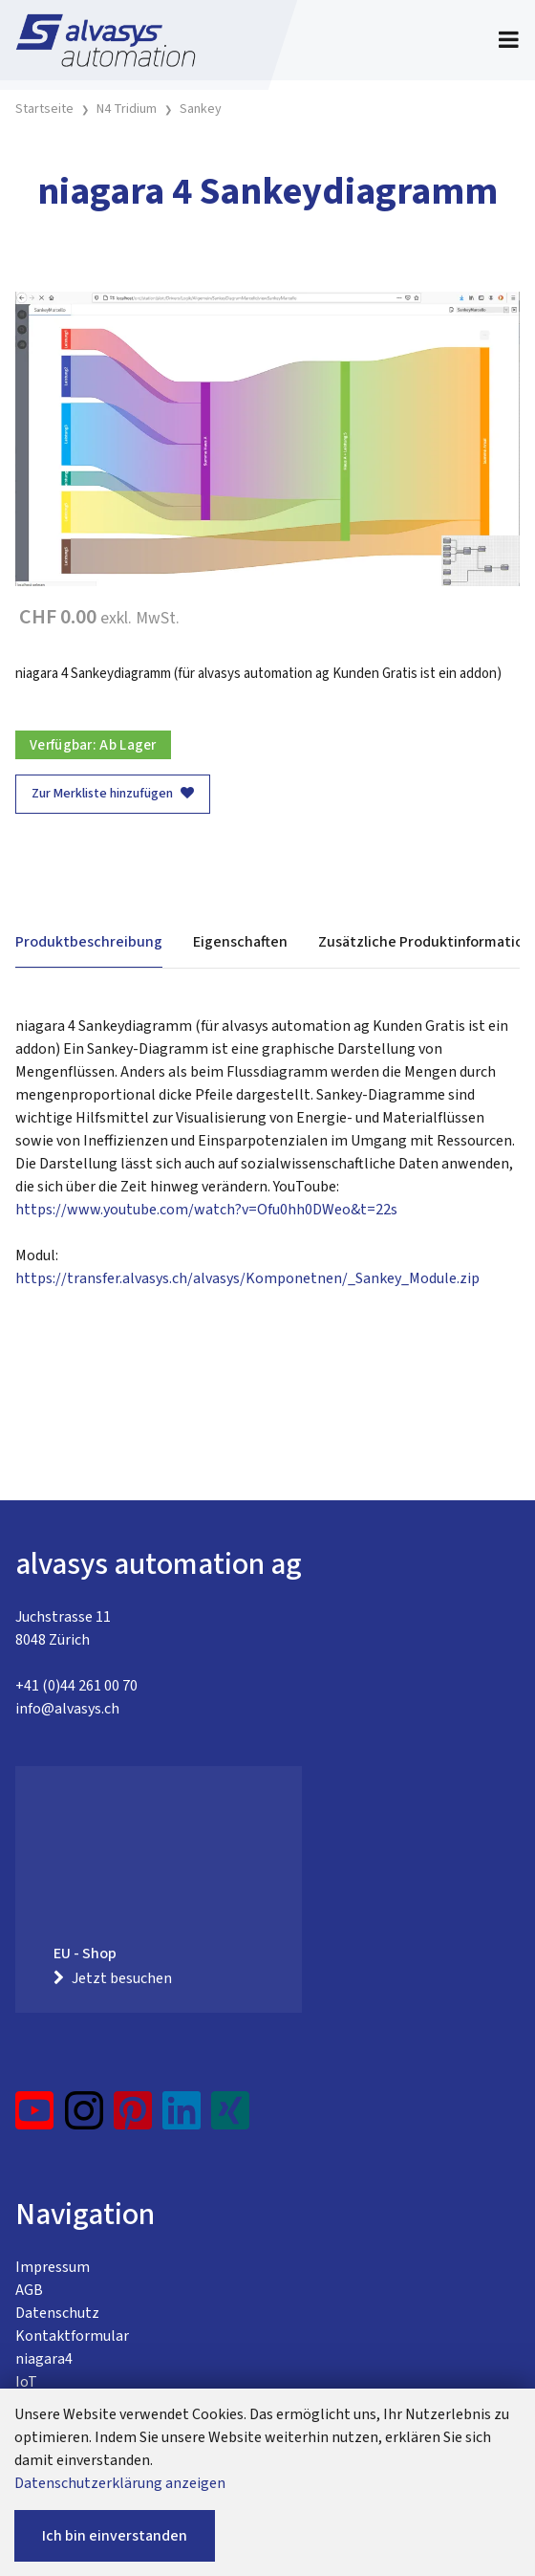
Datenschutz (57, 2313)
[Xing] (230, 2118)
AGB (29, 2290)
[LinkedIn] (182, 2118)
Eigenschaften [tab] (240, 941)
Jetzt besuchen (113, 1978)
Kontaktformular (72, 2336)
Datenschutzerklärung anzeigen (119, 2483)
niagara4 (44, 2358)
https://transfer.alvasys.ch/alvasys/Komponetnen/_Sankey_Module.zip (247, 1278)
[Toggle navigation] (509, 40)
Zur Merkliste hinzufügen (113, 793)
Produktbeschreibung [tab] (88, 941)
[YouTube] (35, 2118)
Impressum (52, 2267)
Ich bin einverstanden (114, 2535)
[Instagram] (84, 2118)
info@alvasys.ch (67, 1708)
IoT (26, 2381)
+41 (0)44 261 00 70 (76, 1685)
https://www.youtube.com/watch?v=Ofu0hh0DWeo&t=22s (206, 1209)
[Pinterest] (133, 2118)
